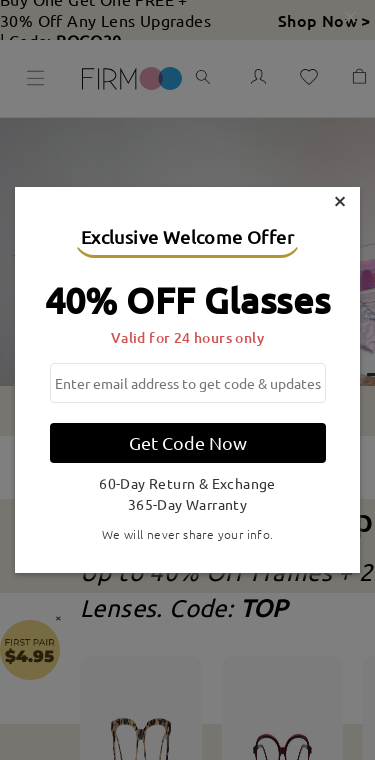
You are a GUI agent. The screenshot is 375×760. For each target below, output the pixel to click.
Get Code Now (188, 442)
